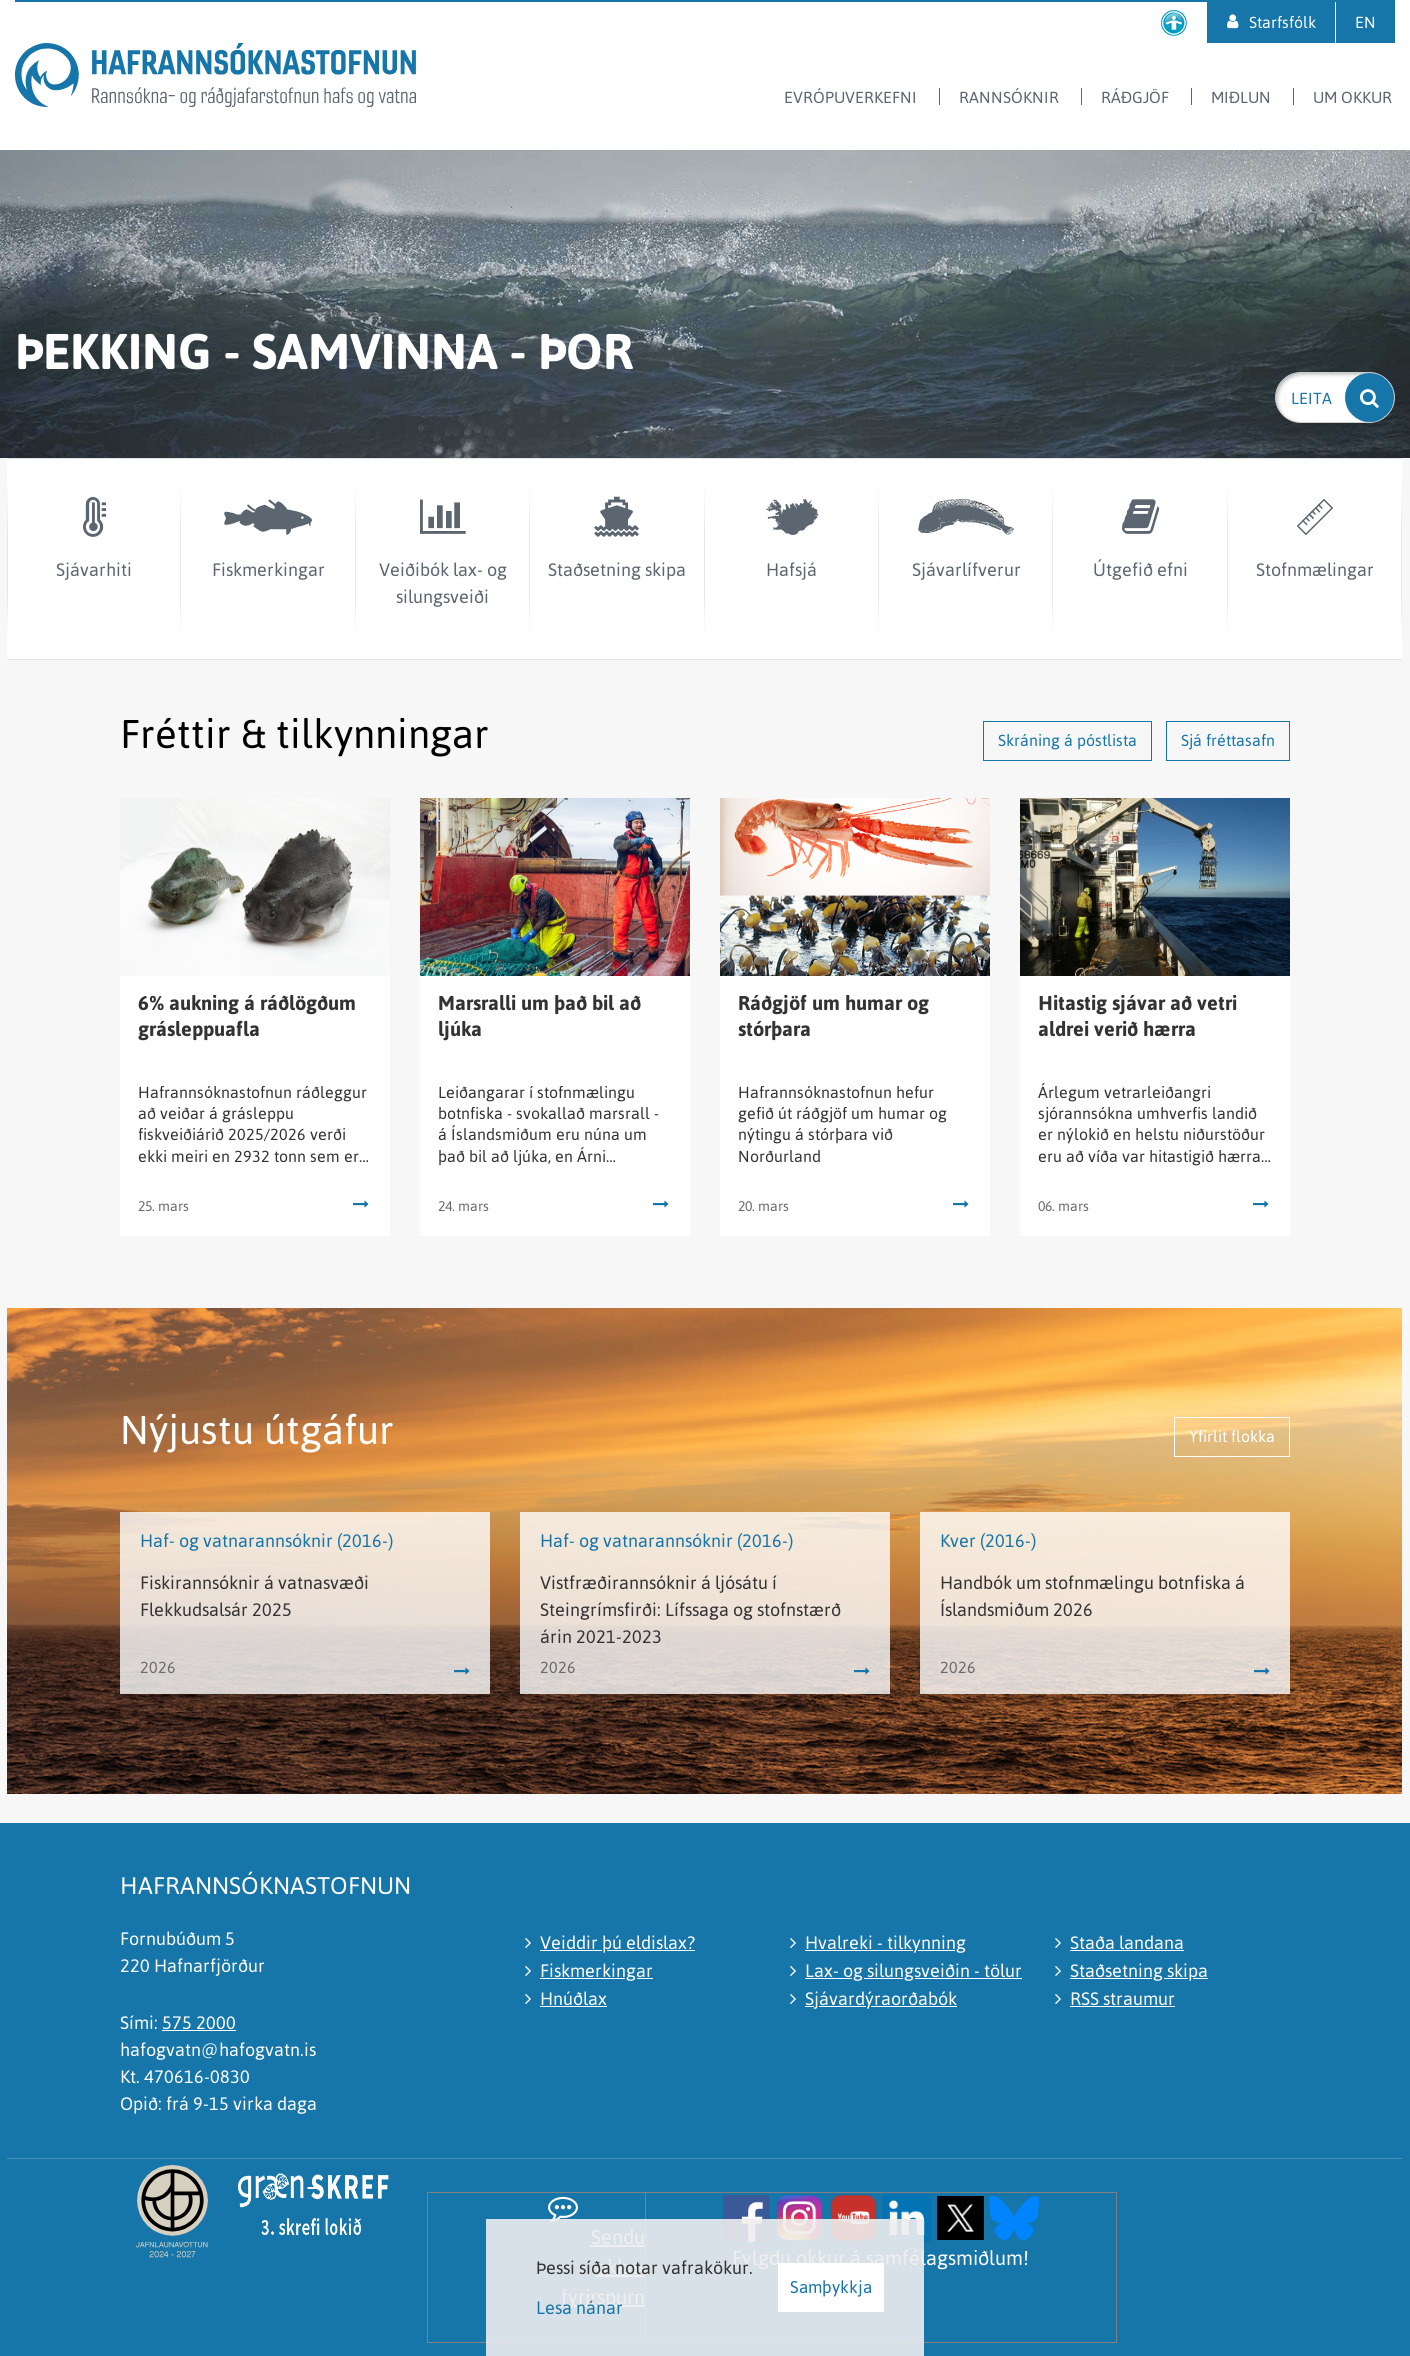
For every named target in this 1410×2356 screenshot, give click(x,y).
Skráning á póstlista (1067, 740)
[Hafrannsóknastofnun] (215, 78)
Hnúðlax (573, 1998)
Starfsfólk (1282, 22)
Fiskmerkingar (596, 1970)
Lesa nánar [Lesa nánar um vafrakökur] (579, 2307)
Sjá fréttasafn (1228, 740)
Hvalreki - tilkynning (885, 1942)
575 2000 (199, 2022)
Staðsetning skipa (1139, 1970)
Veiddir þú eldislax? (617, 1942)
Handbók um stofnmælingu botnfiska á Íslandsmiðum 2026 (1092, 1596)
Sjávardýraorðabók (881, 1998)
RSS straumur (1122, 1998)
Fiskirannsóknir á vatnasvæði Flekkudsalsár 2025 (254, 1596)
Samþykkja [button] (831, 2287)
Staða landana (1127, 1942)
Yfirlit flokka (1232, 1436)
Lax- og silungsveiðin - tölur (913, 1970)
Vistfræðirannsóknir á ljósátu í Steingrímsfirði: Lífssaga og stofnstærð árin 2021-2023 (690, 1609)
